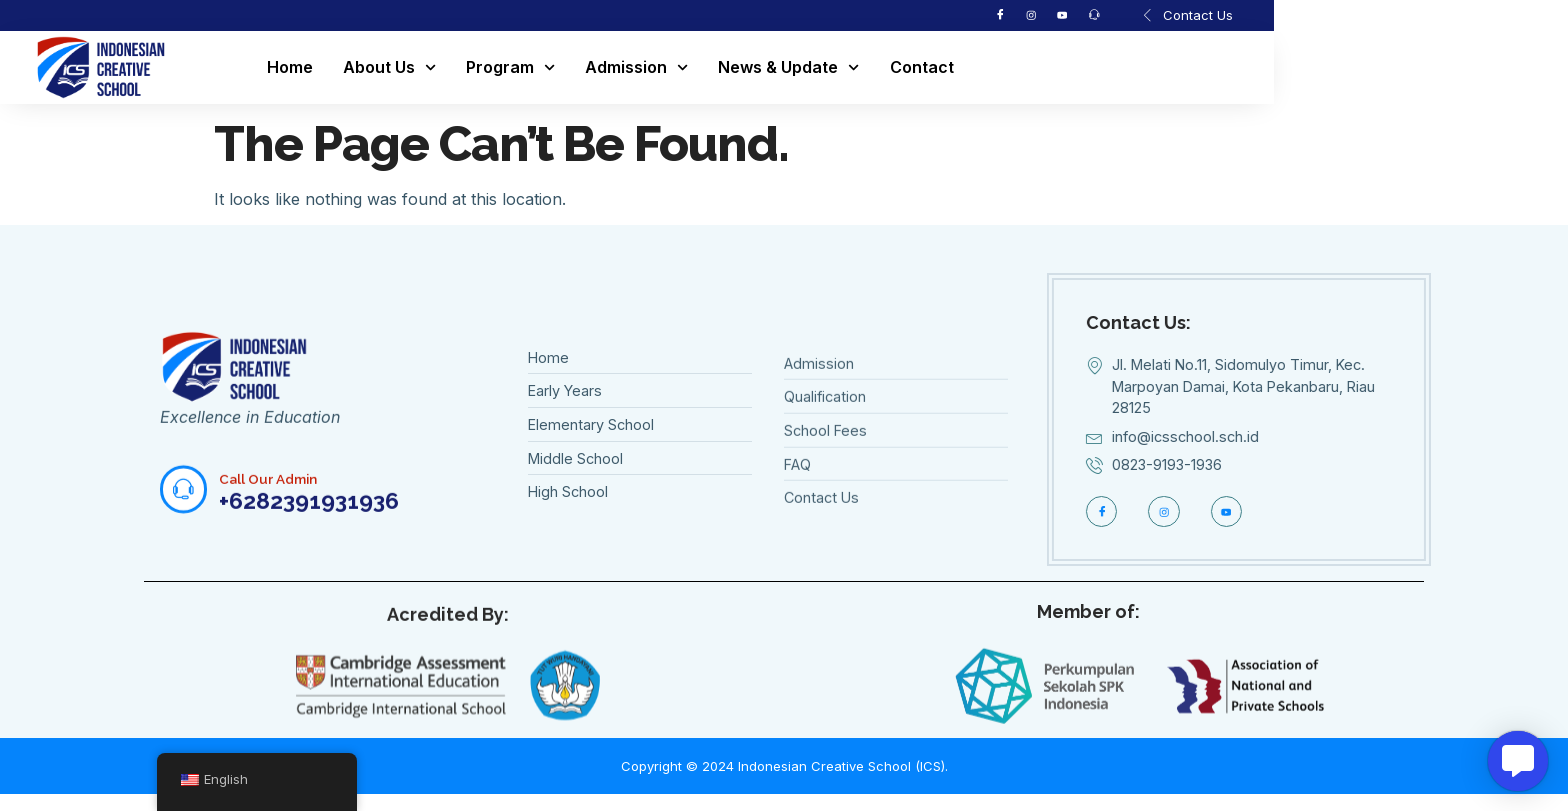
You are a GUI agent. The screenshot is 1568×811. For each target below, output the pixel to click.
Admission (769, 72)
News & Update (922, 72)
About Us (522, 72)
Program (643, 72)
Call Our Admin (280, 524)
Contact (1055, 72)
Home (423, 72)
